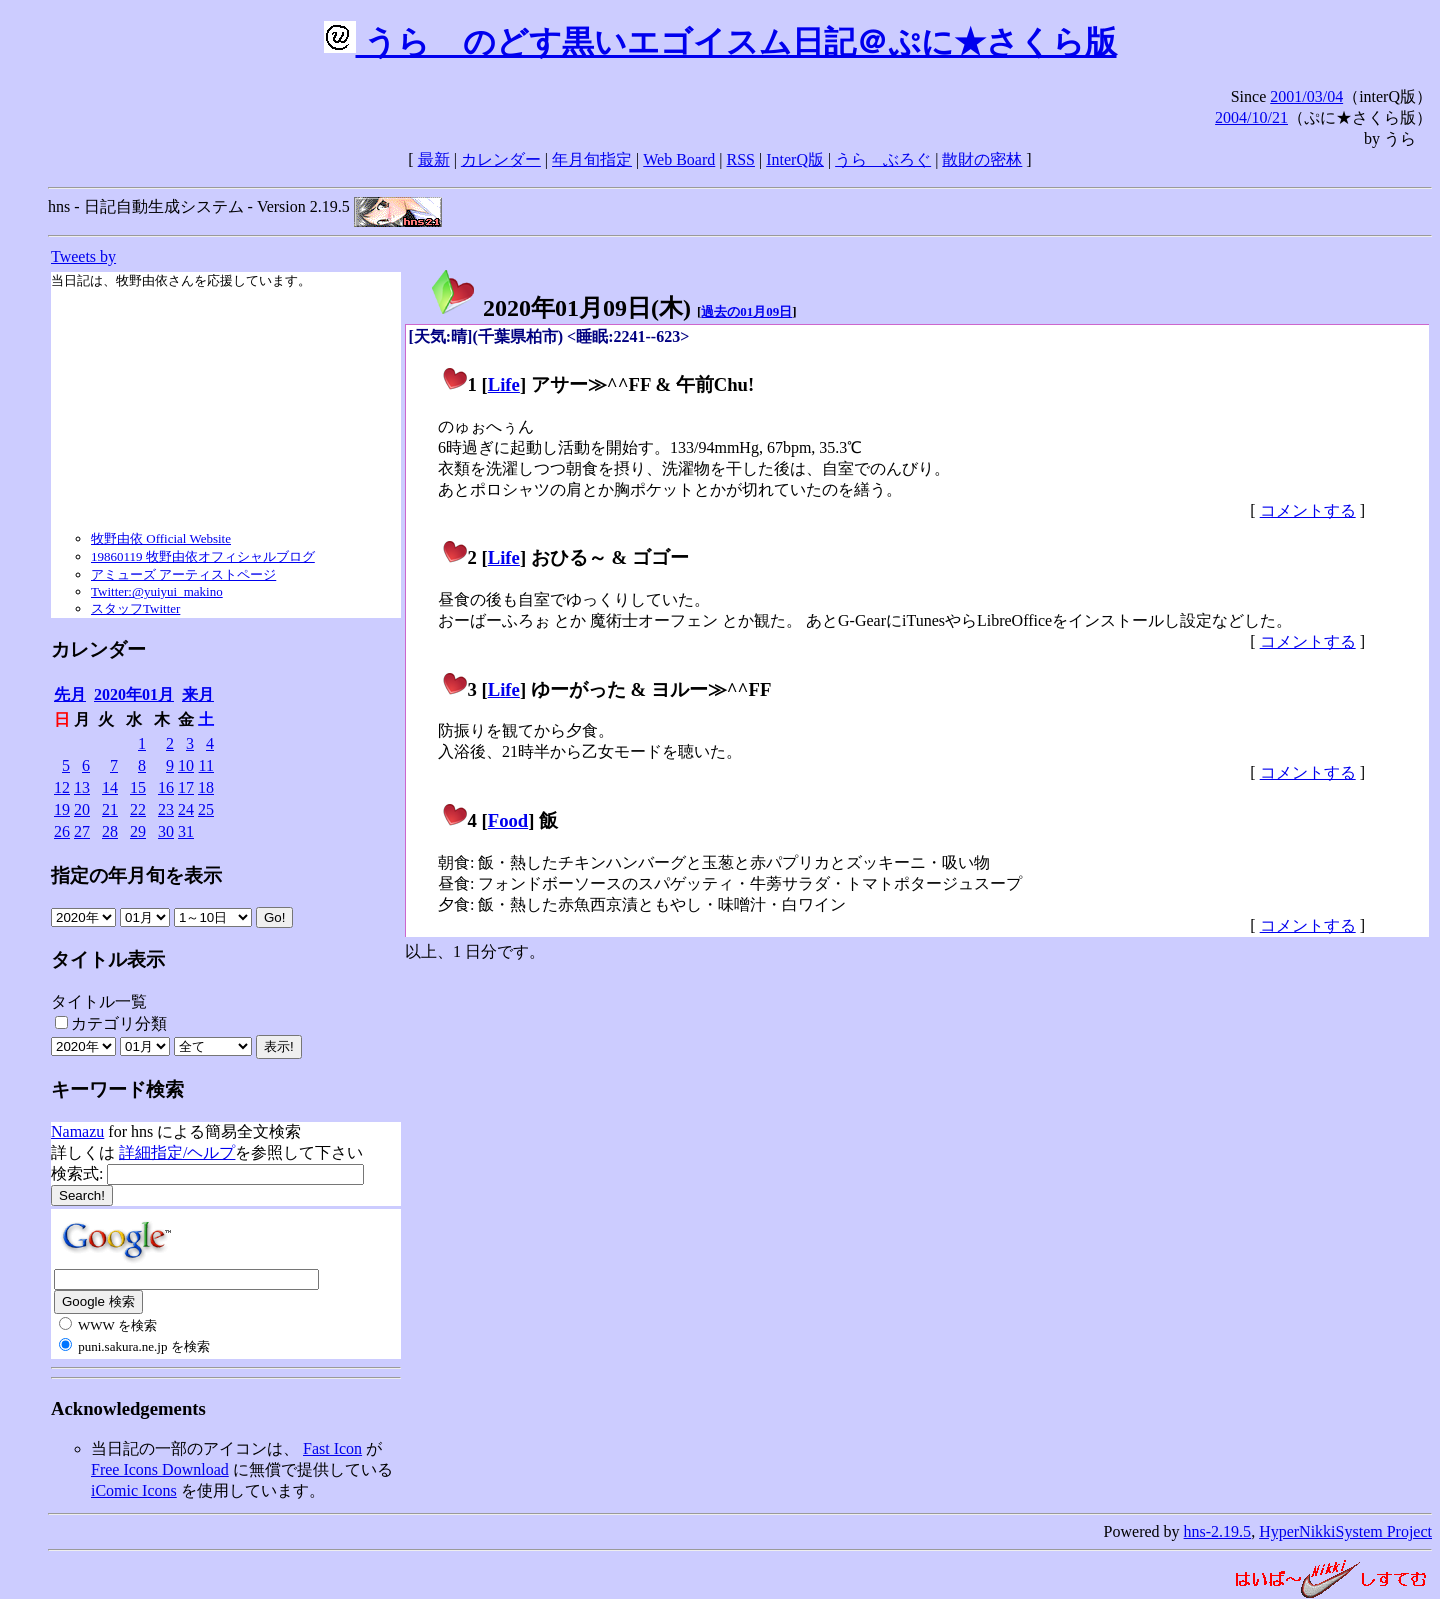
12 (62, 787)
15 (138, 787)
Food (508, 820)
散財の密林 (982, 159)
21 (110, 809)
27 (82, 831)
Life (504, 384)
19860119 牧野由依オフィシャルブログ (203, 556)
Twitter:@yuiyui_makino (157, 591)
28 (110, 831)
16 (166, 787)
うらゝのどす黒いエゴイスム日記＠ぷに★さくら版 (720, 42)
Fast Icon (332, 1448)
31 (186, 831)
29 (138, 831)
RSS (741, 159)
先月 (70, 694)
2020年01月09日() (560, 308)
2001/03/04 (1306, 96)
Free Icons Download (160, 1469)
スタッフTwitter (135, 608)
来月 (198, 694)
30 (166, 831)
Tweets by (83, 256)
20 (82, 809)
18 (206, 787)
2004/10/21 (1251, 117)
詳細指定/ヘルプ (177, 1152)
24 (186, 809)
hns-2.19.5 (1218, 1531)
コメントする (1308, 510)
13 (82, 787)
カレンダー (501, 159)
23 (166, 809)
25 (206, 809)
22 (138, 809)
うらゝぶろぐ (883, 159)
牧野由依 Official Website (161, 538)
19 (62, 809)
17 (186, 787)
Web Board (679, 159)
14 (110, 787)
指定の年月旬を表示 (136, 875)
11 (206, 765)
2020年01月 (134, 694)
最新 (434, 159)
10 (186, 765)
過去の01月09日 (746, 311)
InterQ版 (795, 159)
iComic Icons (134, 1490)
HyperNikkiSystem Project (1345, 1531)
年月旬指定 (592, 159)
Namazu (77, 1131)
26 (62, 831)
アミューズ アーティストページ (183, 574)
